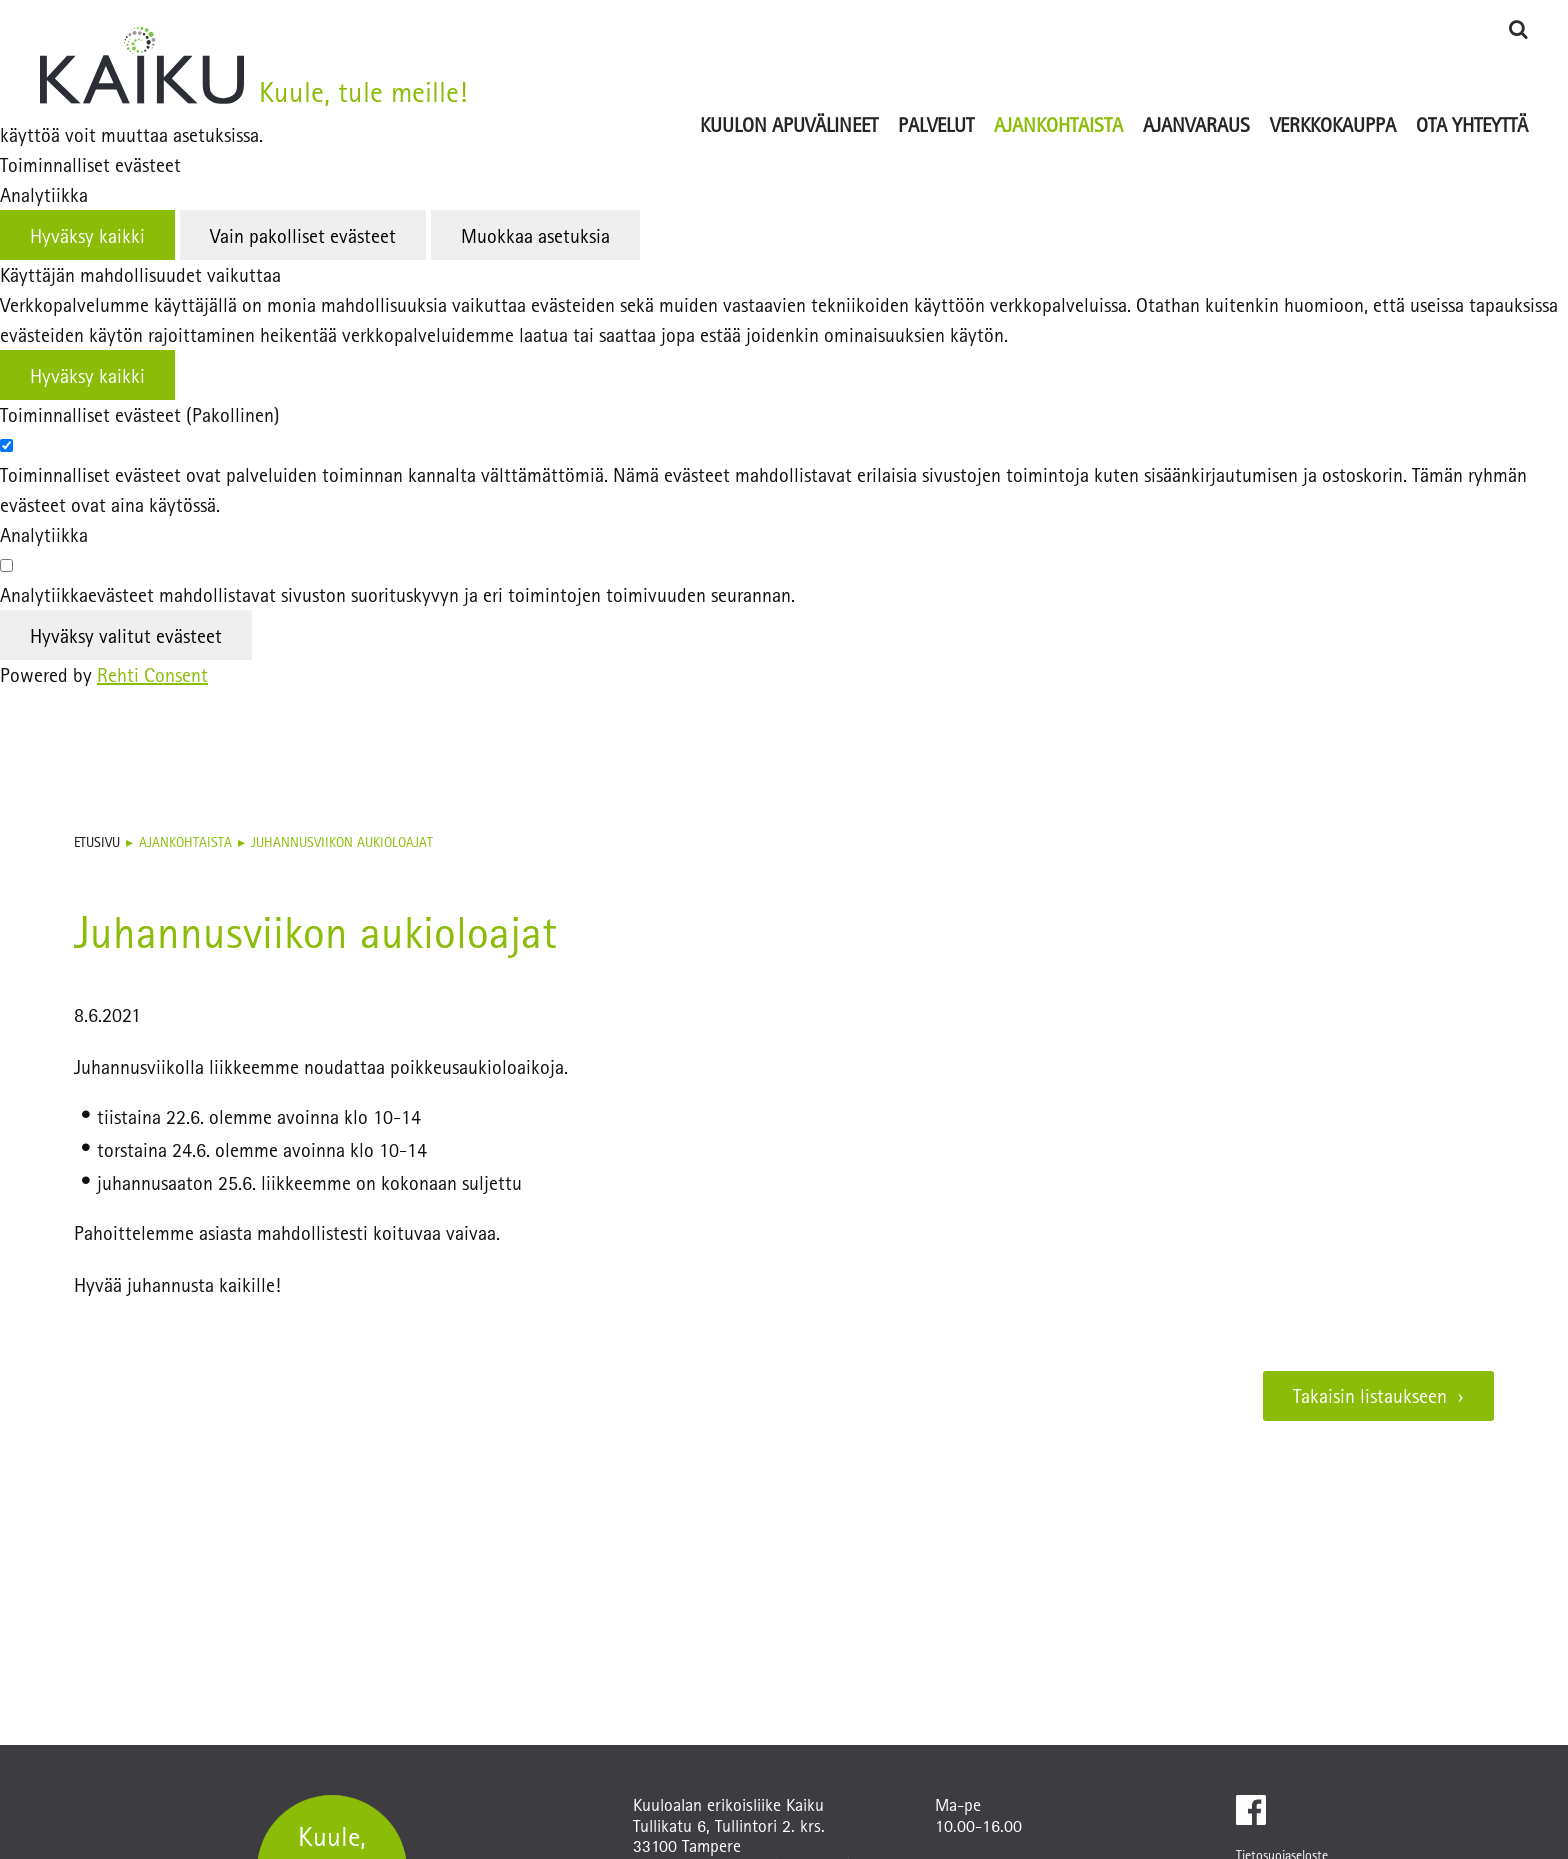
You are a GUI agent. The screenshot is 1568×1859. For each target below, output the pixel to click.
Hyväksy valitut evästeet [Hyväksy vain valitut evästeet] (126, 635)
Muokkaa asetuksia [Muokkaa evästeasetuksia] (535, 235)
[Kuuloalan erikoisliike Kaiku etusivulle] (142, 62)
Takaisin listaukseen (1370, 1395)
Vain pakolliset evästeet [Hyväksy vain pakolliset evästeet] (303, 235)
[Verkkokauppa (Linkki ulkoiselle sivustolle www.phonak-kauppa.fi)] (1333, 95)
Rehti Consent (152, 674)
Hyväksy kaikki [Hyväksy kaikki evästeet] (87, 235)
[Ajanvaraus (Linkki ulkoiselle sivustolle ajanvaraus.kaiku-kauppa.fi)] (1196, 95)
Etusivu (97, 842)
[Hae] (1518, 28)
